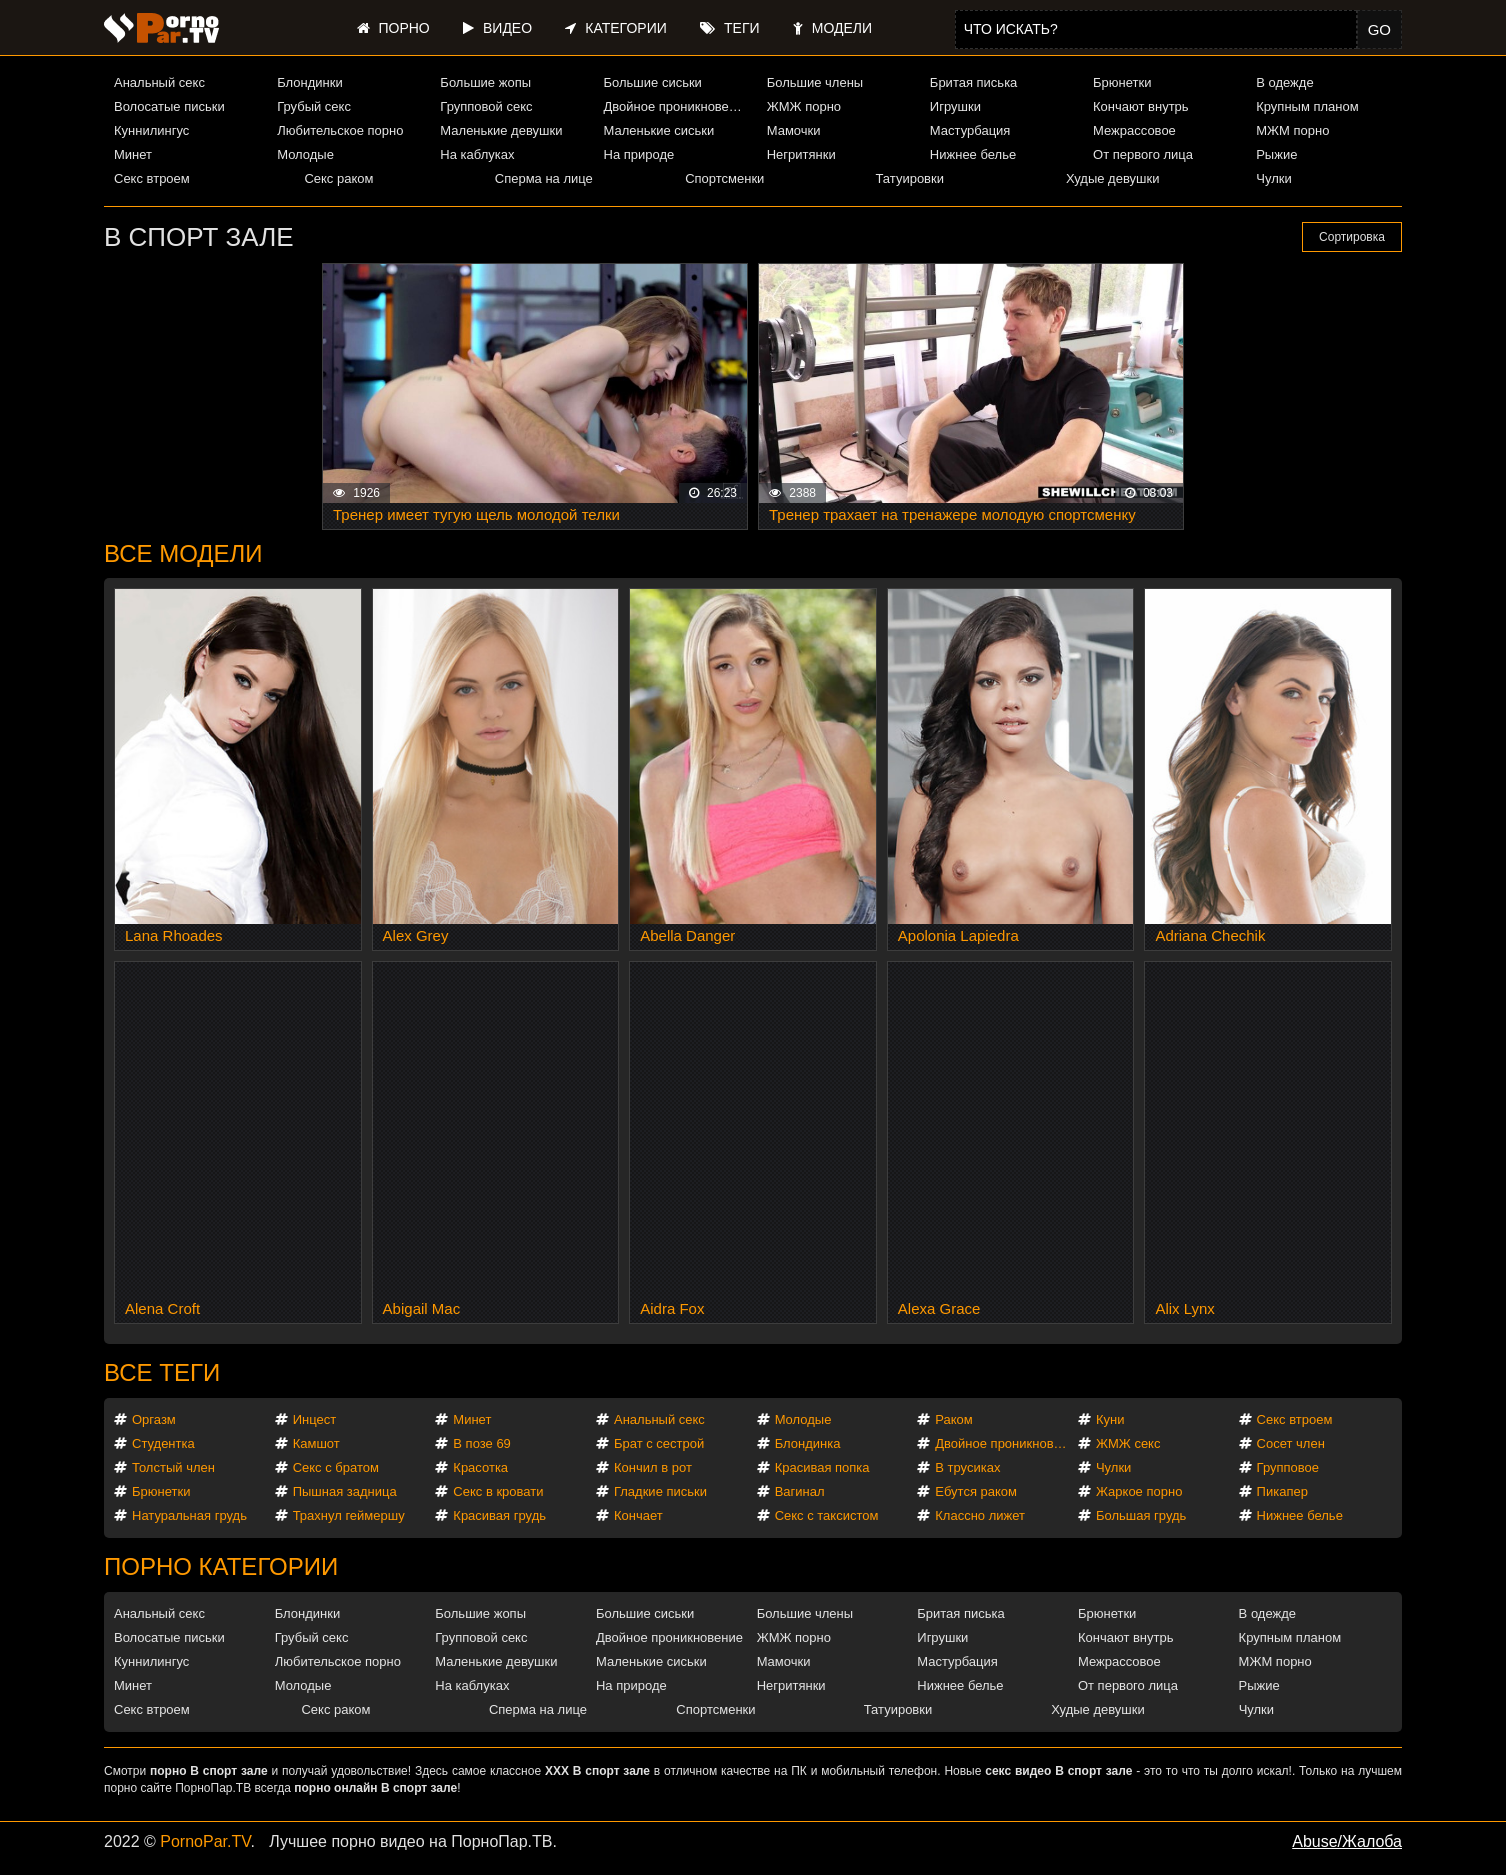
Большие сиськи (653, 82)
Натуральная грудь (189, 1515)
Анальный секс (159, 82)
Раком (953, 1419)
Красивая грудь (499, 1515)
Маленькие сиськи (659, 130)
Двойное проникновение (677, 106)
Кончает (638, 1515)
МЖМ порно (1292, 130)
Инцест (315, 1419)
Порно (393, 28)
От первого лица (1143, 154)
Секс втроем (152, 178)
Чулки (1273, 178)
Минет (133, 154)
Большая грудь (1141, 1515)
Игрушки (955, 106)
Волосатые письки (169, 106)
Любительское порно (340, 130)
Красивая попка (822, 1467)
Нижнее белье (973, 154)
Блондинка (808, 1443)
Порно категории (221, 1566)
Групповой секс (486, 106)
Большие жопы (485, 82)
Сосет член (1291, 1443)
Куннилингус (151, 130)
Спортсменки (724, 178)
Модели (832, 28)
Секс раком (338, 178)
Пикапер (1282, 1491)
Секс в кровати (498, 1491)
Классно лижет (980, 1515)
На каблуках (477, 154)
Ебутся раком (976, 1491)
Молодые (305, 154)
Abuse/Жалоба (1347, 1841)
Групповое (1288, 1467)
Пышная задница (345, 1491)
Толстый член (173, 1467)
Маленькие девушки (501, 130)
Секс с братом (336, 1467)
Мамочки (794, 130)
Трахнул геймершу (349, 1515)
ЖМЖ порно (804, 106)
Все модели (183, 553)
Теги (729, 28)
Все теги (162, 1372)
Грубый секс (314, 106)
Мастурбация (970, 130)
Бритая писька (974, 82)
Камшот (316, 1443)
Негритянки (801, 154)
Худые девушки (1113, 178)
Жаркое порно (1139, 1491)
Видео (497, 28)
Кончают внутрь (1141, 106)
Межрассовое (1134, 130)
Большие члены (815, 82)
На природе (639, 154)
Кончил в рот (653, 1467)
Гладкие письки (660, 1491)
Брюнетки (1122, 82)
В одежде (1284, 82)
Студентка (163, 1443)
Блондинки (310, 82)
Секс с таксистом (827, 1515)
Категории (615, 28)
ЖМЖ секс (1128, 1443)
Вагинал (800, 1491)
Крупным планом (1307, 106)
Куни (1110, 1419)
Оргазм (154, 1419)
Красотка (480, 1467)
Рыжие (1276, 154)
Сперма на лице (544, 178)
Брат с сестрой (659, 1443)
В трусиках (967, 1467)
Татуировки (910, 178)
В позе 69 (482, 1443)
